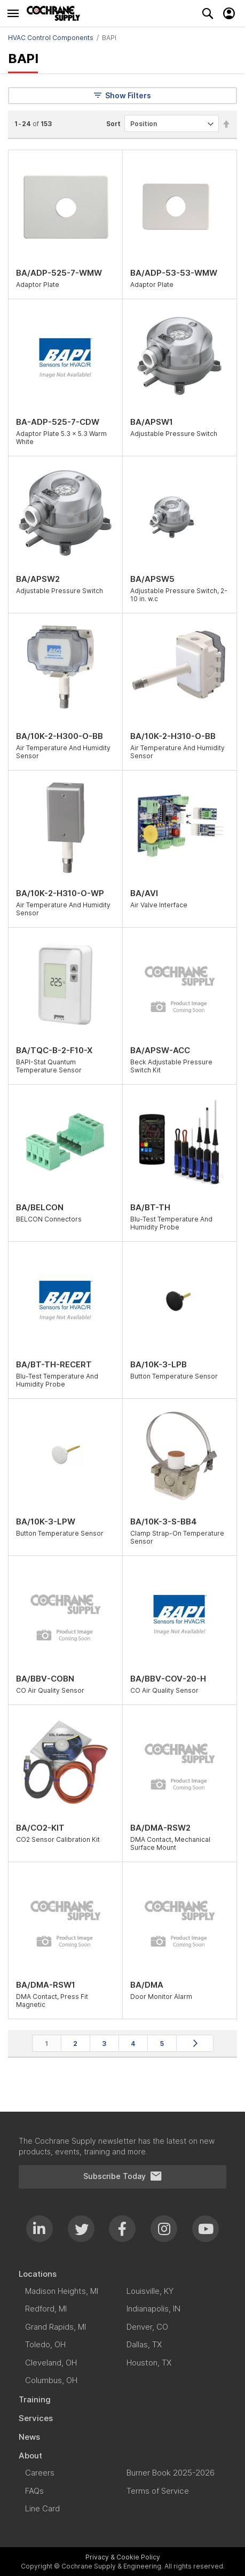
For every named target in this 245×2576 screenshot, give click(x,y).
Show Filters (122, 95)
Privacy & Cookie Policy (122, 2557)
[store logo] (56, 13)
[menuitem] (122, 2274)
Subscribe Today (122, 2176)
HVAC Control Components (50, 38)
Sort (113, 124)
